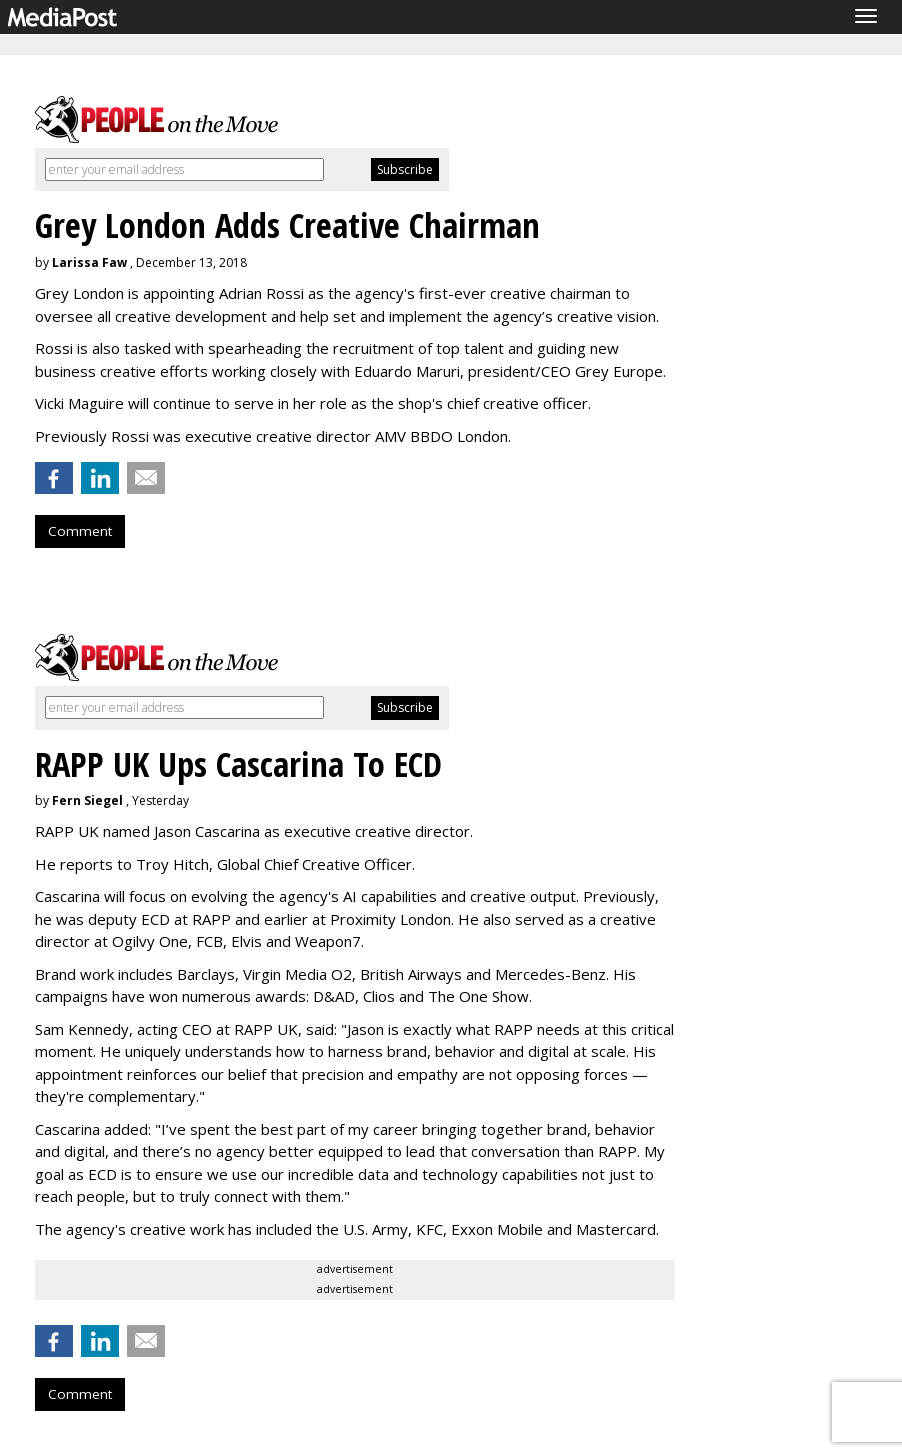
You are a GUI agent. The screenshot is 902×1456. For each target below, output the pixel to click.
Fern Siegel (87, 800)
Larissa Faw (89, 262)
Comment (80, 531)
